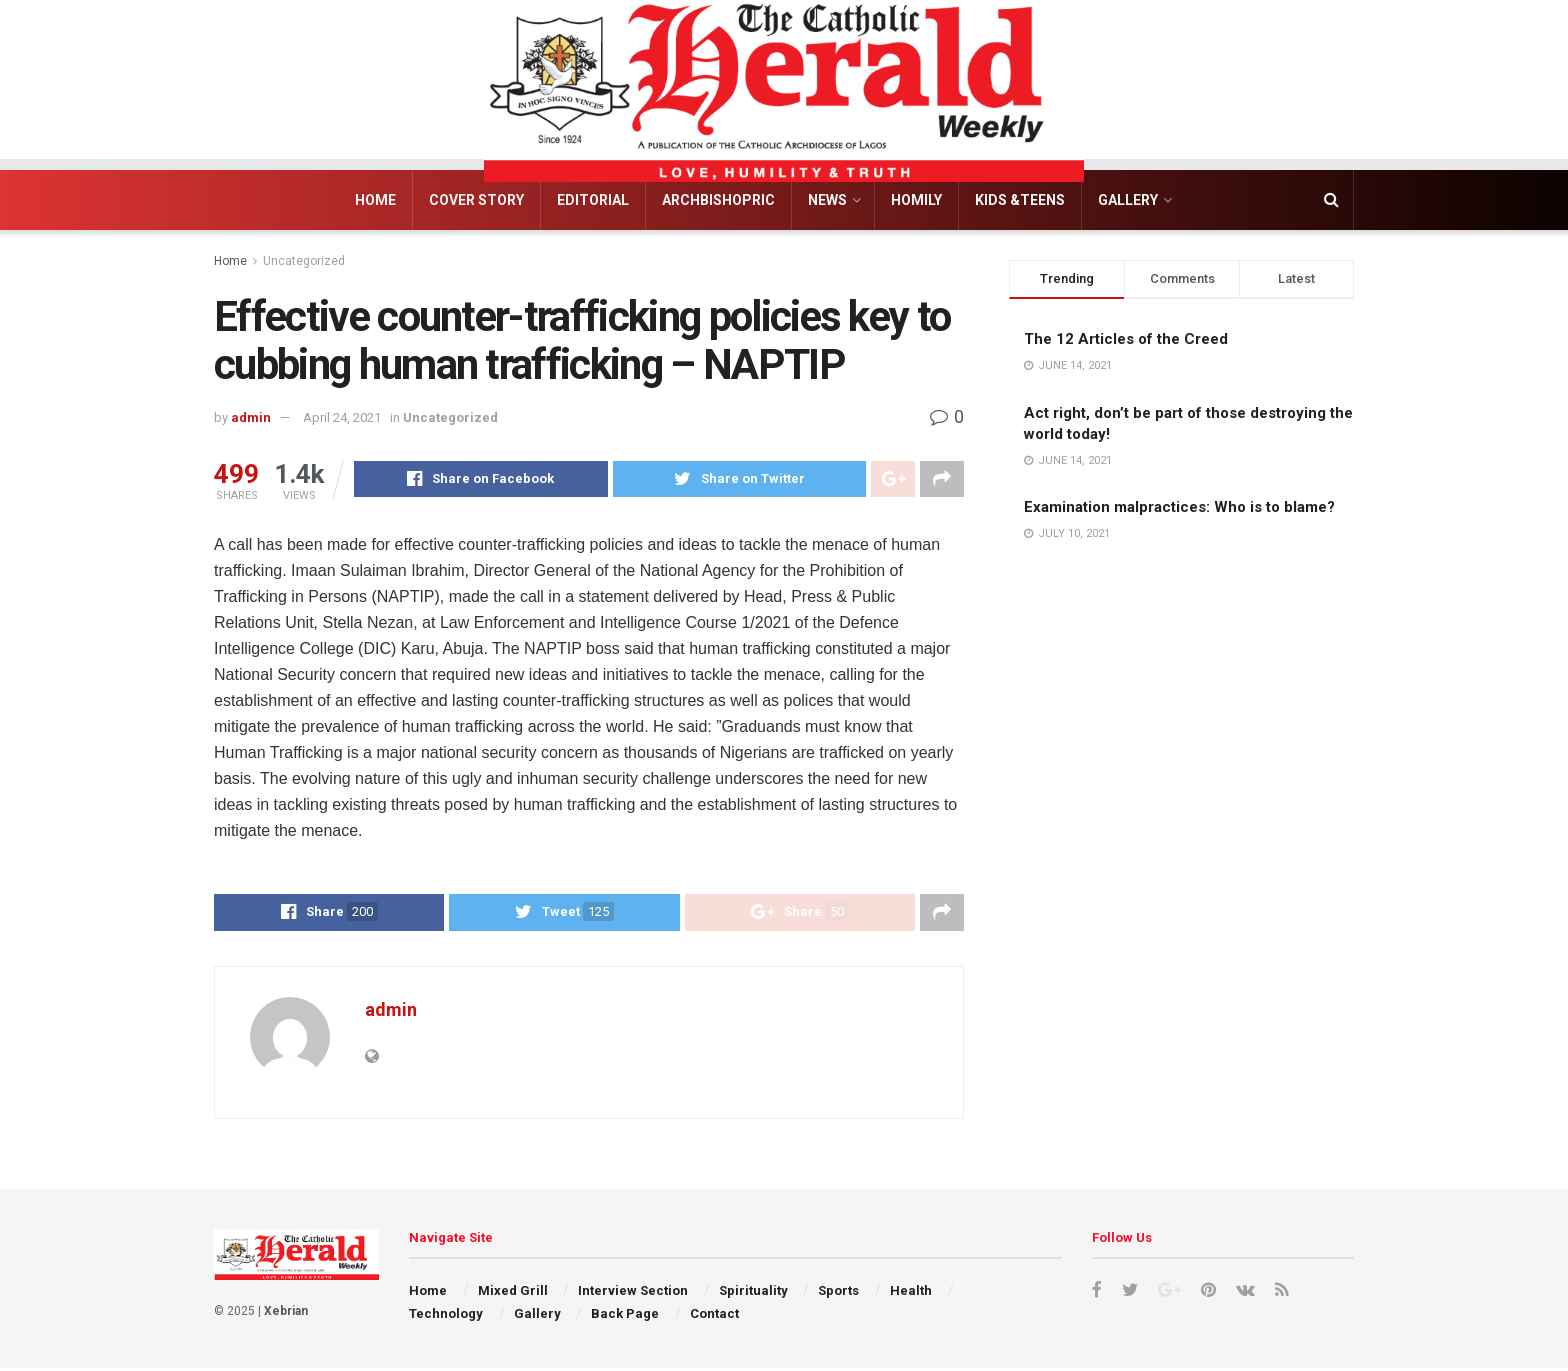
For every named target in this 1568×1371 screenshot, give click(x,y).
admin (251, 417)
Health (911, 1293)
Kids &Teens (1020, 200)
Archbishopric (718, 200)
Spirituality (753, 1293)
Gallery (1128, 200)
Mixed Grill (513, 1293)
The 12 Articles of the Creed (1126, 339)
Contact (714, 1316)
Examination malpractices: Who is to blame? (1179, 507)
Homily (916, 200)
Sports (838, 1293)
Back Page (625, 1316)
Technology (446, 1316)
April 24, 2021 (342, 417)
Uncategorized (304, 261)
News (827, 200)
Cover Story (476, 200)
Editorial (593, 200)
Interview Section (633, 1293)
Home (375, 200)
